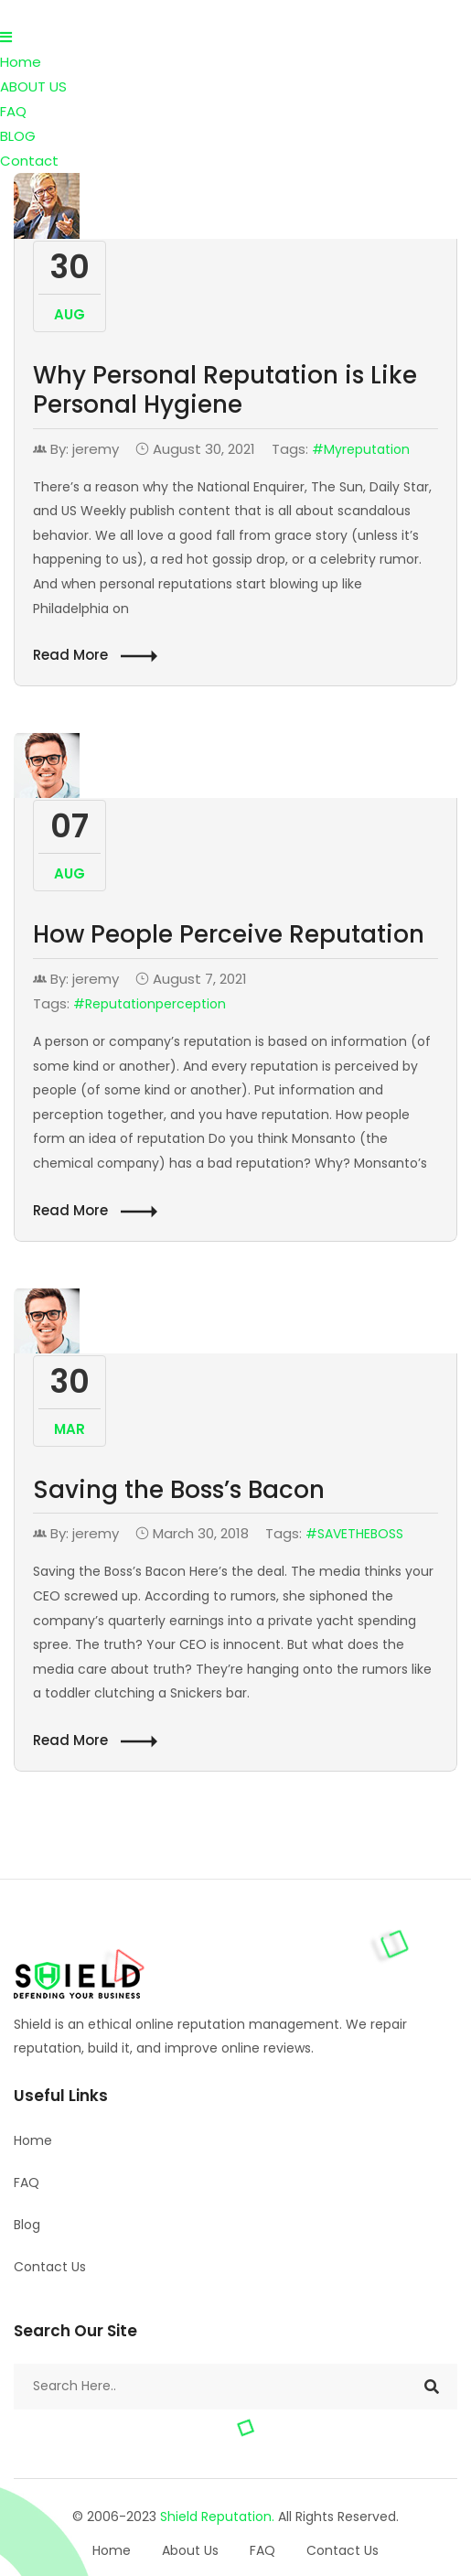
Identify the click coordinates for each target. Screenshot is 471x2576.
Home (20, 61)
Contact (29, 160)
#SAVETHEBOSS (354, 1534)
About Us (190, 2550)
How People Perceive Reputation (228, 934)
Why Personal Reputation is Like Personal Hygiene (225, 390)
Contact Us (50, 2267)
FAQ (13, 111)
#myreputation (361, 449)
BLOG (18, 136)
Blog (27, 2224)
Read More (95, 655)
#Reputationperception (149, 1004)
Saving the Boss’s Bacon (179, 1489)
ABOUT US (33, 86)
